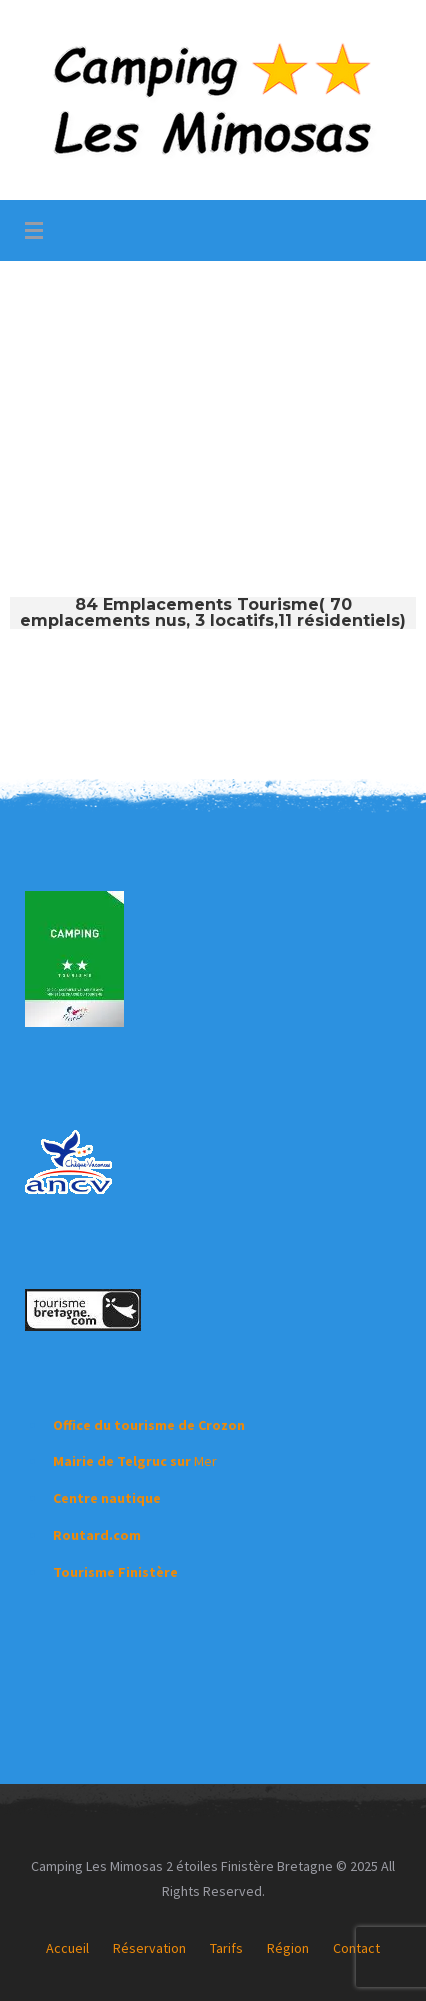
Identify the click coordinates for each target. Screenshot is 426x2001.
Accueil (67, 1948)
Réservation (149, 1948)
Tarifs (226, 1948)
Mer (135, 1461)
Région (288, 1948)
